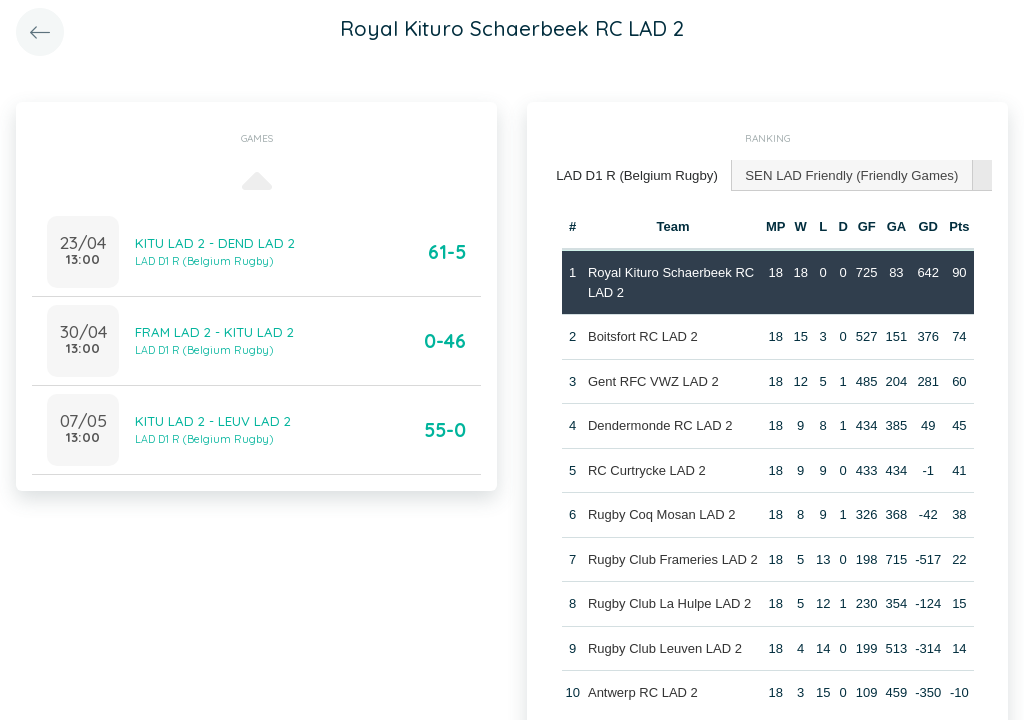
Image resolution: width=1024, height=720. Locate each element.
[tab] (636, 175)
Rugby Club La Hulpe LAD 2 (669, 602)
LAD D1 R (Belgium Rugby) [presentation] (635, 174)
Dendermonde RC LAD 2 (660, 424)
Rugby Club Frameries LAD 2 (673, 558)
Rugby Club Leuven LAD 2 (665, 647)
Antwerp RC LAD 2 (643, 691)
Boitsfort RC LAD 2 (643, 335)
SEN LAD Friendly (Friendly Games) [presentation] (847, 174)
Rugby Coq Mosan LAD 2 (661, 513)
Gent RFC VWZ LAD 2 (653, 380)
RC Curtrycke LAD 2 (647, 469)
